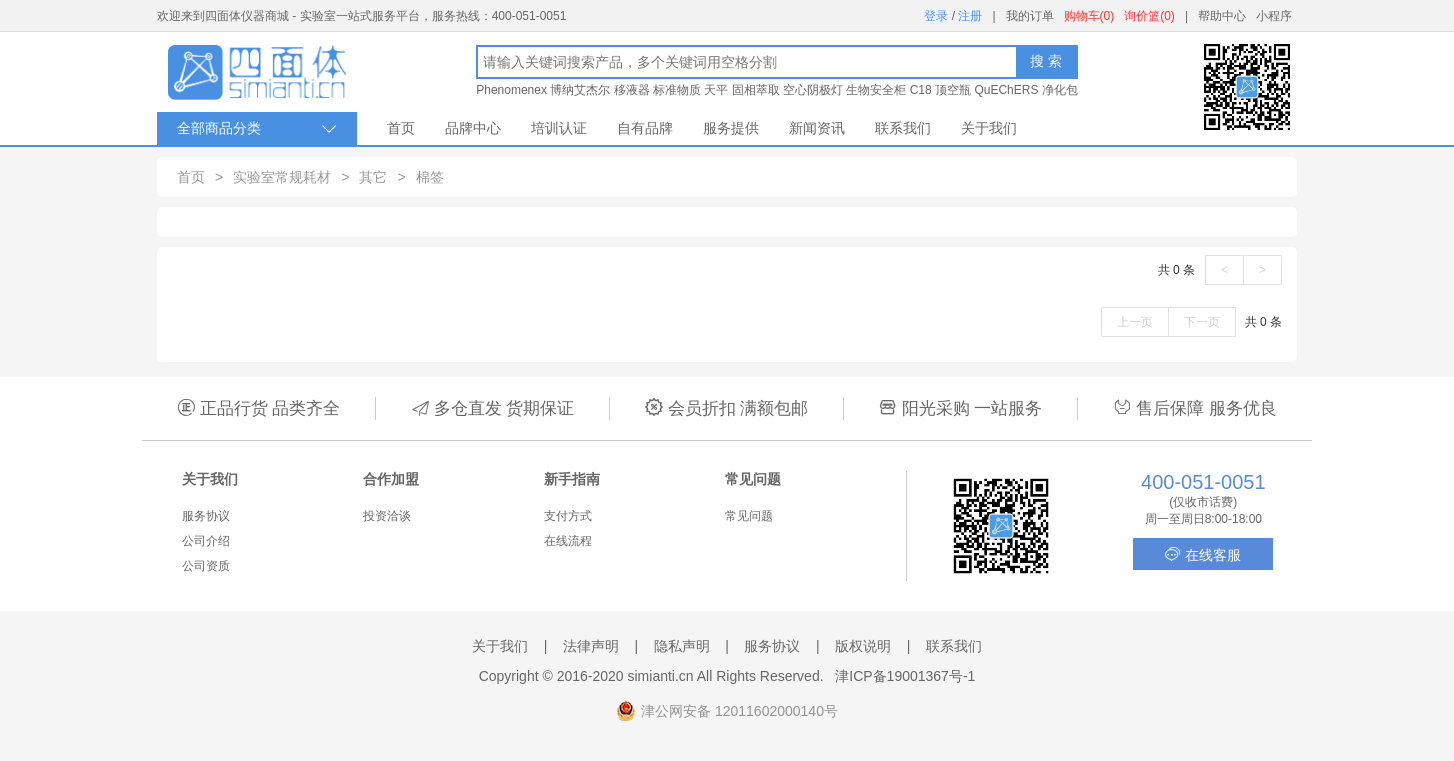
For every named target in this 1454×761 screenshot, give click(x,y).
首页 (401, 128)
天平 (716, 90)
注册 (970, 16)
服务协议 (206, 516)
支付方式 (568, 516)
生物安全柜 (876, 90)
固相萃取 (756, 90)
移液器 (632, 90)
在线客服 (1203, 554)
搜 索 (1046, 61)
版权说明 (863, 646)
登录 (936, 16)
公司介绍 (206, 541)
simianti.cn (661, 676)
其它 (373, 177)
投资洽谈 (387, 516)
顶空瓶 (953, 90)
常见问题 (749, 516)
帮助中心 (1222, 16)
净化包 (1060, 90)
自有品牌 (645, 128)
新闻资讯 (817, 128)
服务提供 (731, 128)
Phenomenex (511, 90)
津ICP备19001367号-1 (905, 676)
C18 (921, 90)
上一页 (1135, 322)
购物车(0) (1089, 16)
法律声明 (591, 646)
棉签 (430, 177)
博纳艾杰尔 (580, 90)
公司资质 (206, 566)
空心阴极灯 (813, 90)
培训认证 (559, 128)
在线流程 (568, 541)
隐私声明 (682, 646)
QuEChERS (1006, 90)
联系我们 (903, 128)
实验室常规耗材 (282, 177)
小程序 (1274, 16)
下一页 (1202, 322)
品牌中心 (473, 128)
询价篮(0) (1149, 16)
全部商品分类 (257, 128)
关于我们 (989, 128)
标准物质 (677, 90)
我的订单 (1030, 16)
